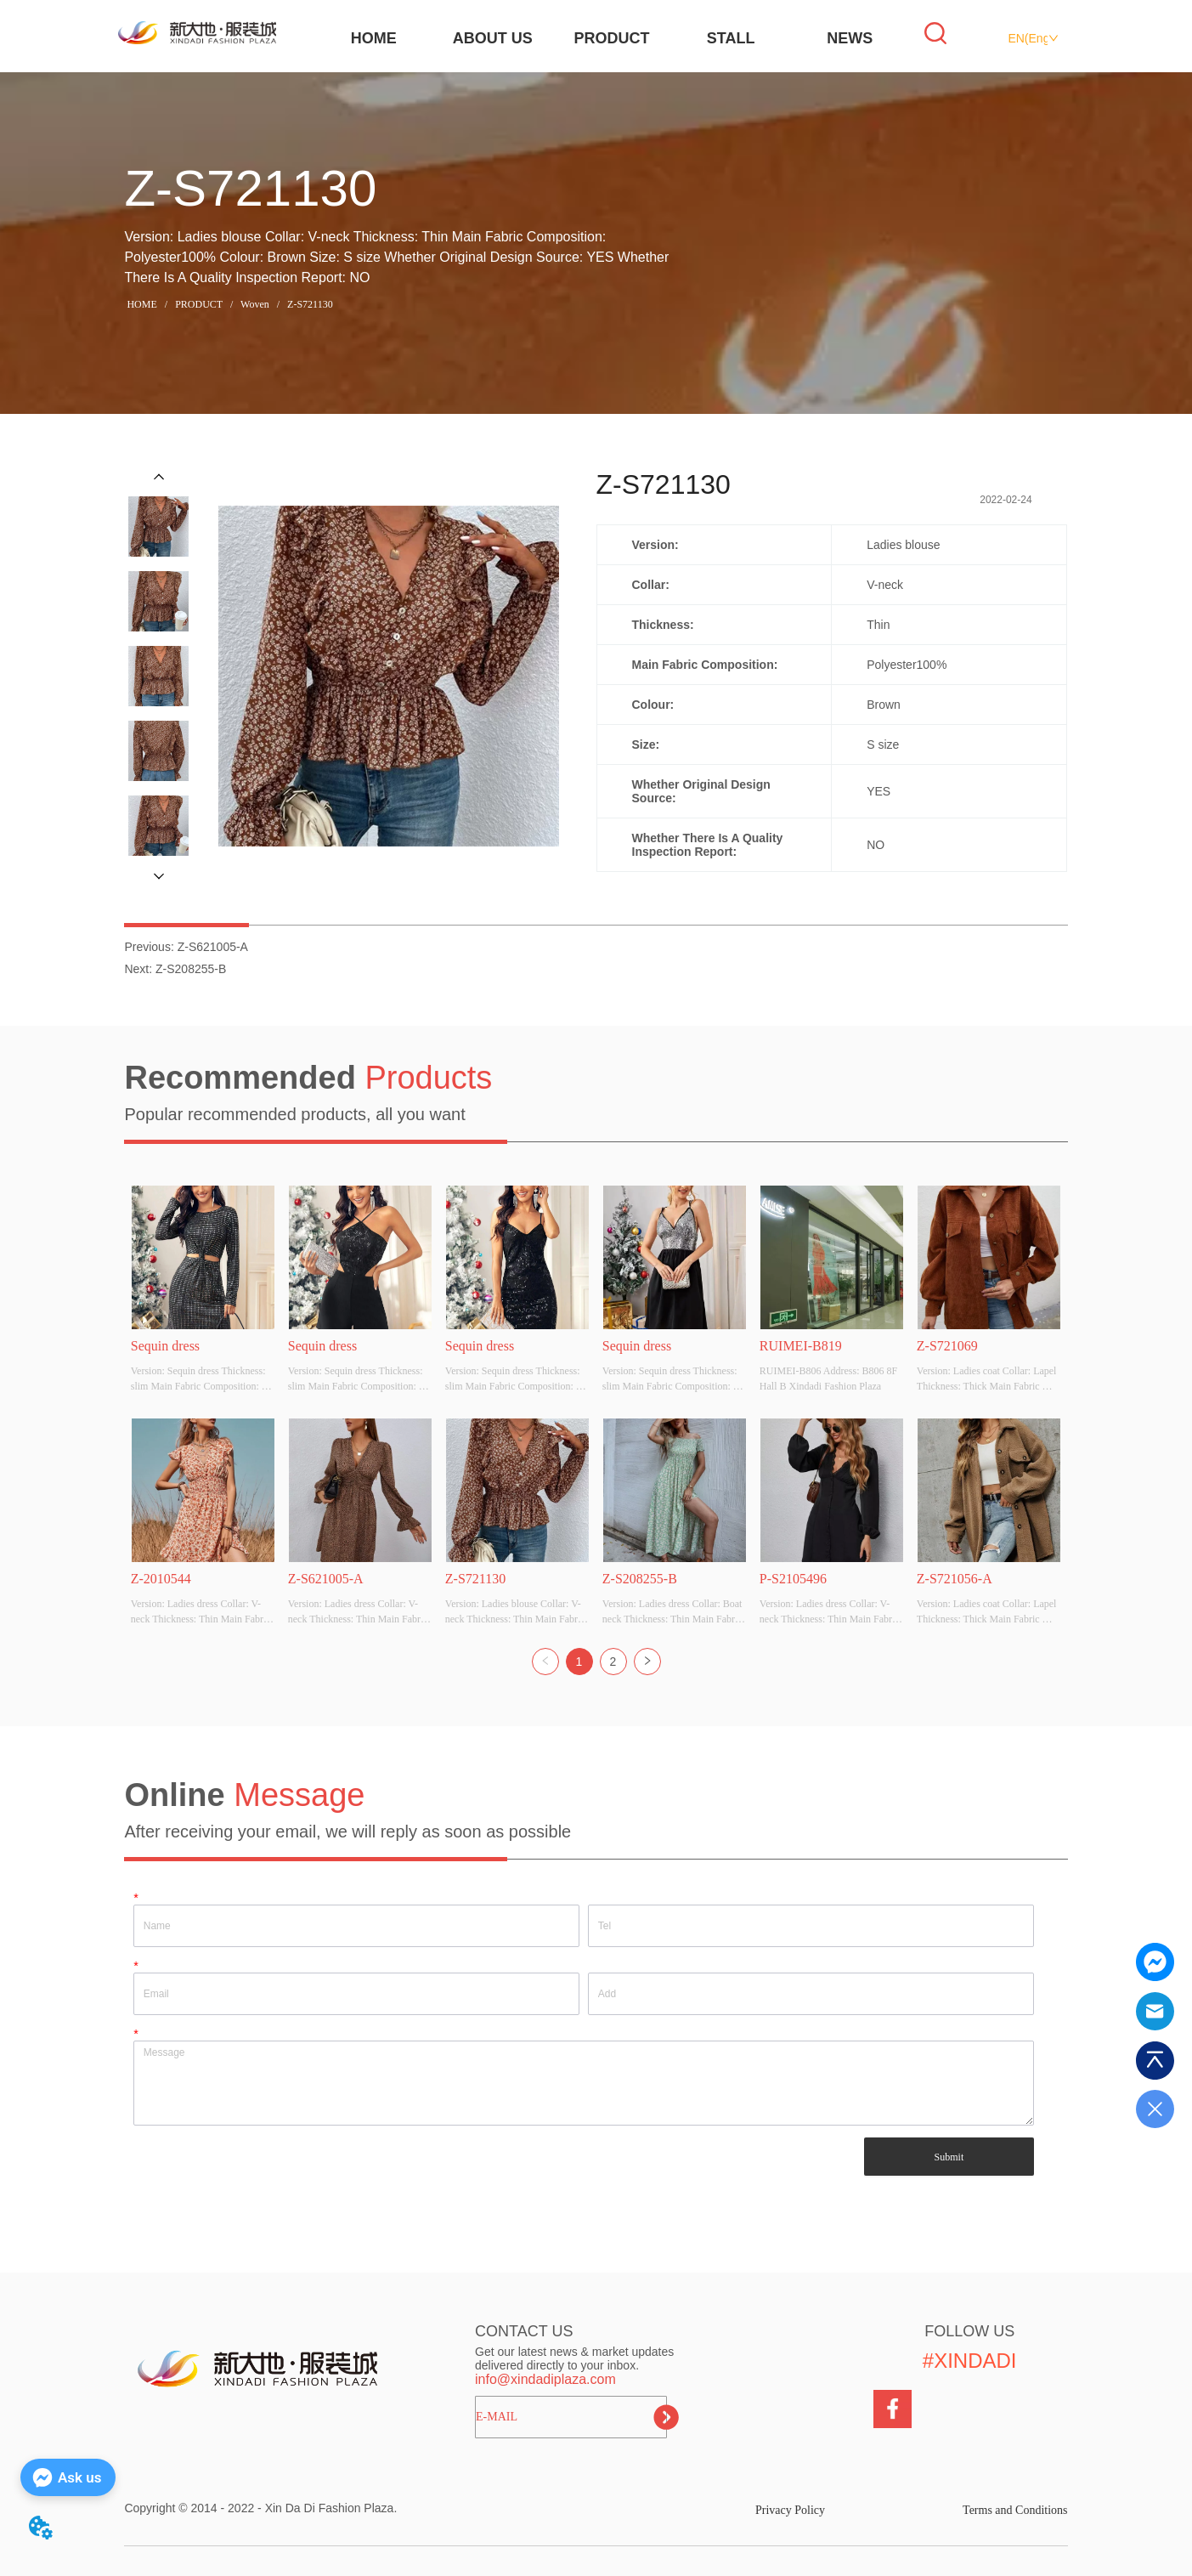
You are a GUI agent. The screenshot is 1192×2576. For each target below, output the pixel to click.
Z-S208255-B (190, 969)
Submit (949, 2157)
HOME (374, 38)
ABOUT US (493, 38)
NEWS (850, 38)
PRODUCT (611, 38)
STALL (731, 38)
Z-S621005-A (213, 947)
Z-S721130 (309, 304)
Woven (255, 304)
